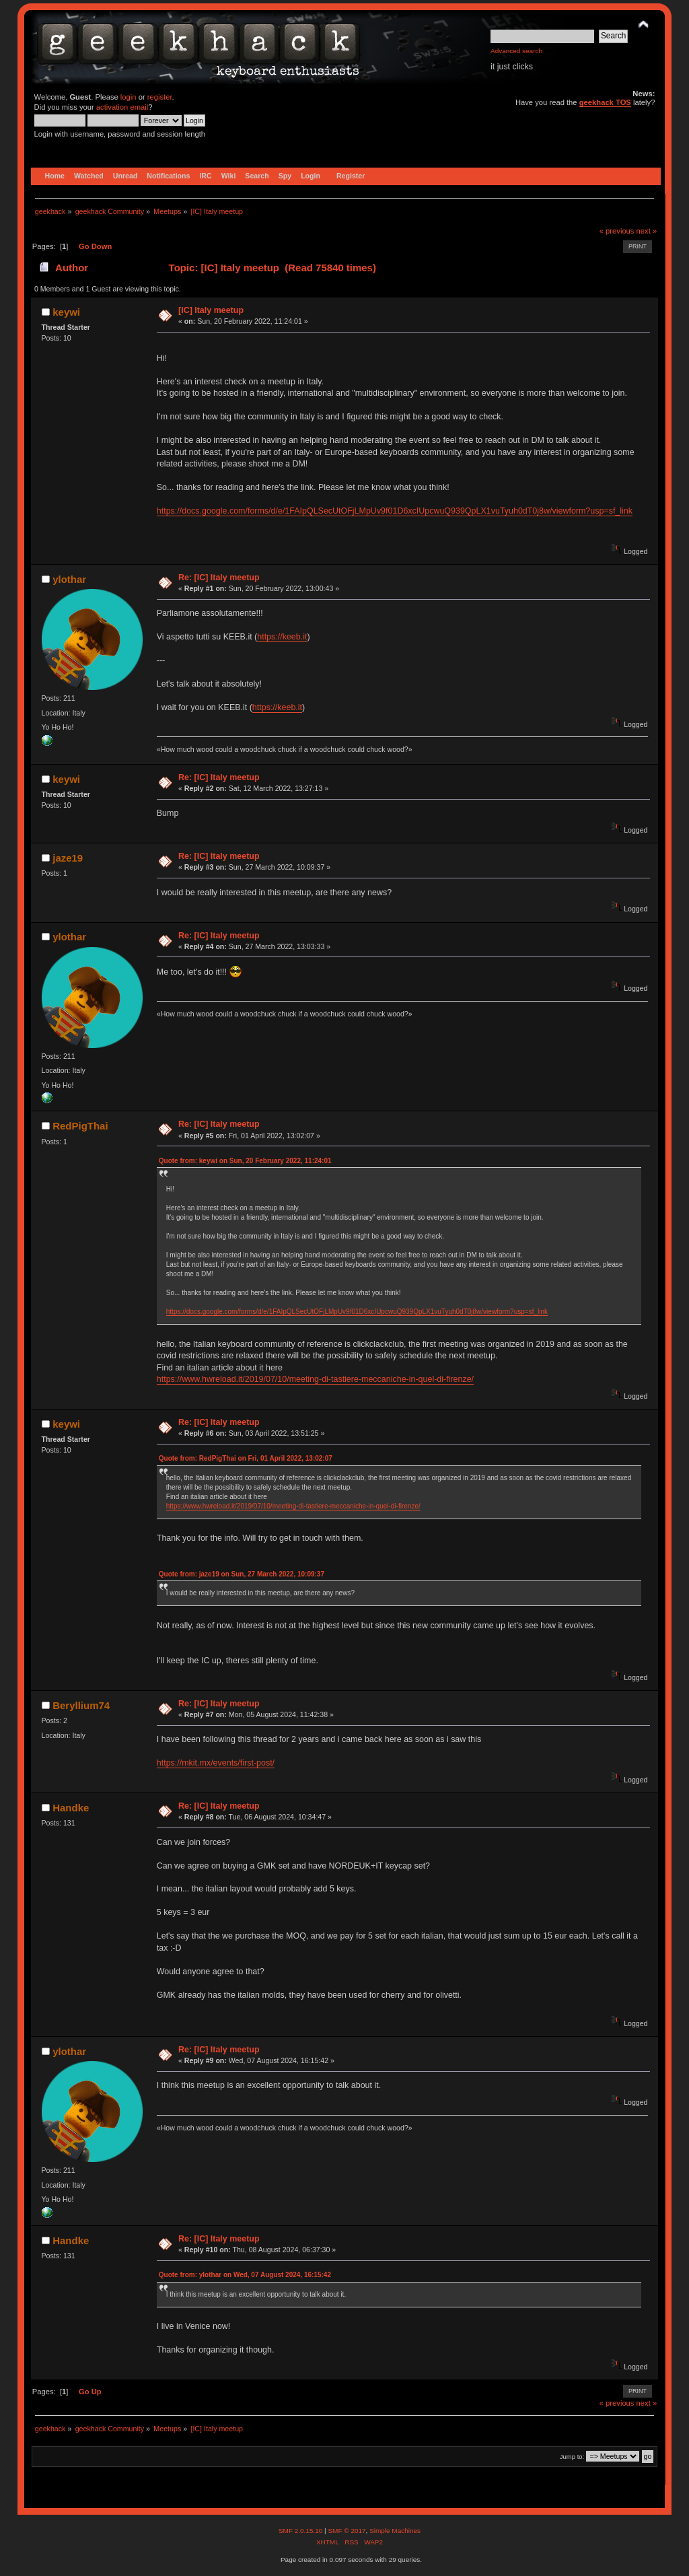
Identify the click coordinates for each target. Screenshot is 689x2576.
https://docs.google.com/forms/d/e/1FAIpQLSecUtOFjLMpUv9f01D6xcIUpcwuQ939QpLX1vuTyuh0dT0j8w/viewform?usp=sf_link (394, 511)
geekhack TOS (605, 102)
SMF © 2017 (346, 2530)
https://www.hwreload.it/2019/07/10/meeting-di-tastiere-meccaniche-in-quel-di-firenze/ (315, 1379)
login (128, 97)
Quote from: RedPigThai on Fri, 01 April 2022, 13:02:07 (245, 1458)
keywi (66, 312)
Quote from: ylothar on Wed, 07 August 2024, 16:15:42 (245, 2274)
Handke (70, 1807)
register (159, 97)
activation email (122, 107)
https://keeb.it (282, 636)
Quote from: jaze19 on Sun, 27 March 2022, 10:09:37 (241, 1574)
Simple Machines (395, 2530)
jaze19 (67, 858)
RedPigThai (80, 1126)
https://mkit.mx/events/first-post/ (216, 1763)
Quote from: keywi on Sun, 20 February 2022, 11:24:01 (245, 1160)
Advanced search (516, 51)
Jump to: (572, 2456)
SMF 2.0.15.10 (301, 2530)
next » (647, 231)
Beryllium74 (81, 1705)
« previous (617, 231)
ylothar (69, 579)
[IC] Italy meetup (211, 310)
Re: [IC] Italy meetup (219, 577)
